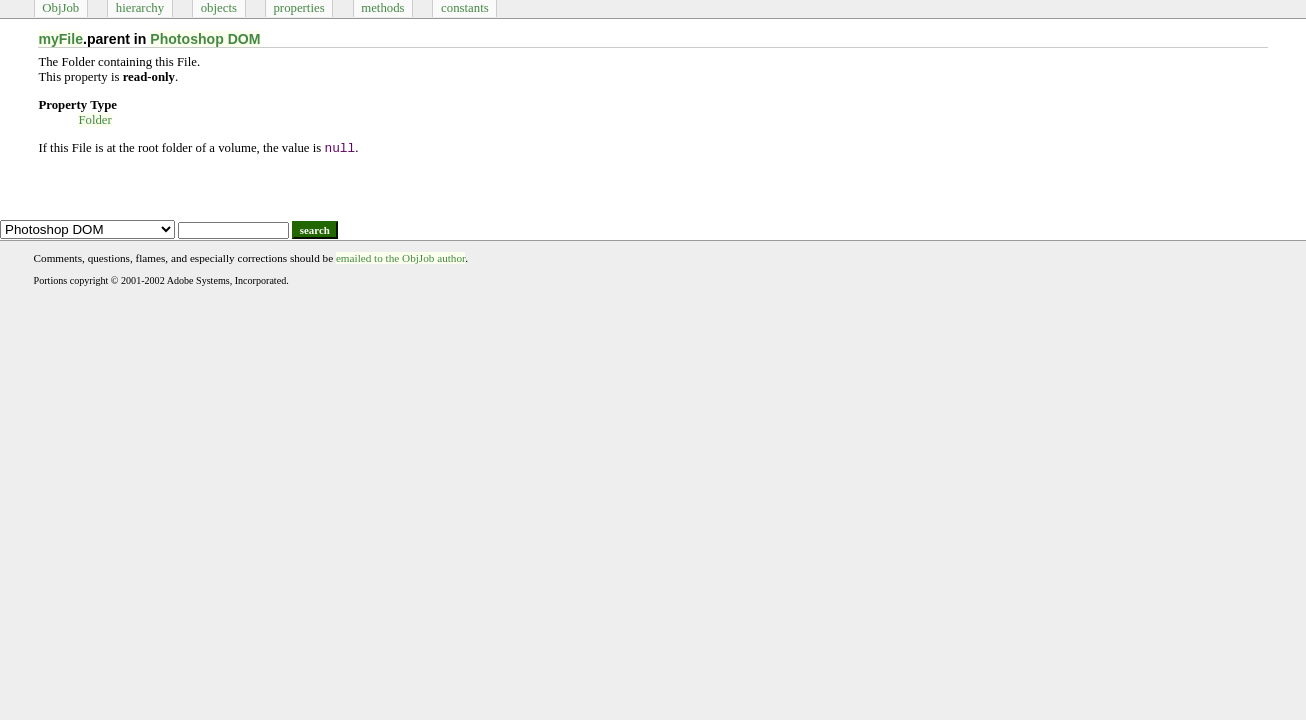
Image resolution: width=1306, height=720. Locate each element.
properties (298, 8)
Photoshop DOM (205, 39)
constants (465, 8)
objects (219, 8)
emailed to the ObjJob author (400, 258)
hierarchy (140, 8)
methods (382, 8)
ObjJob (60, 8)
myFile (60, 39)
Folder (94, 120)
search (315, 230)
